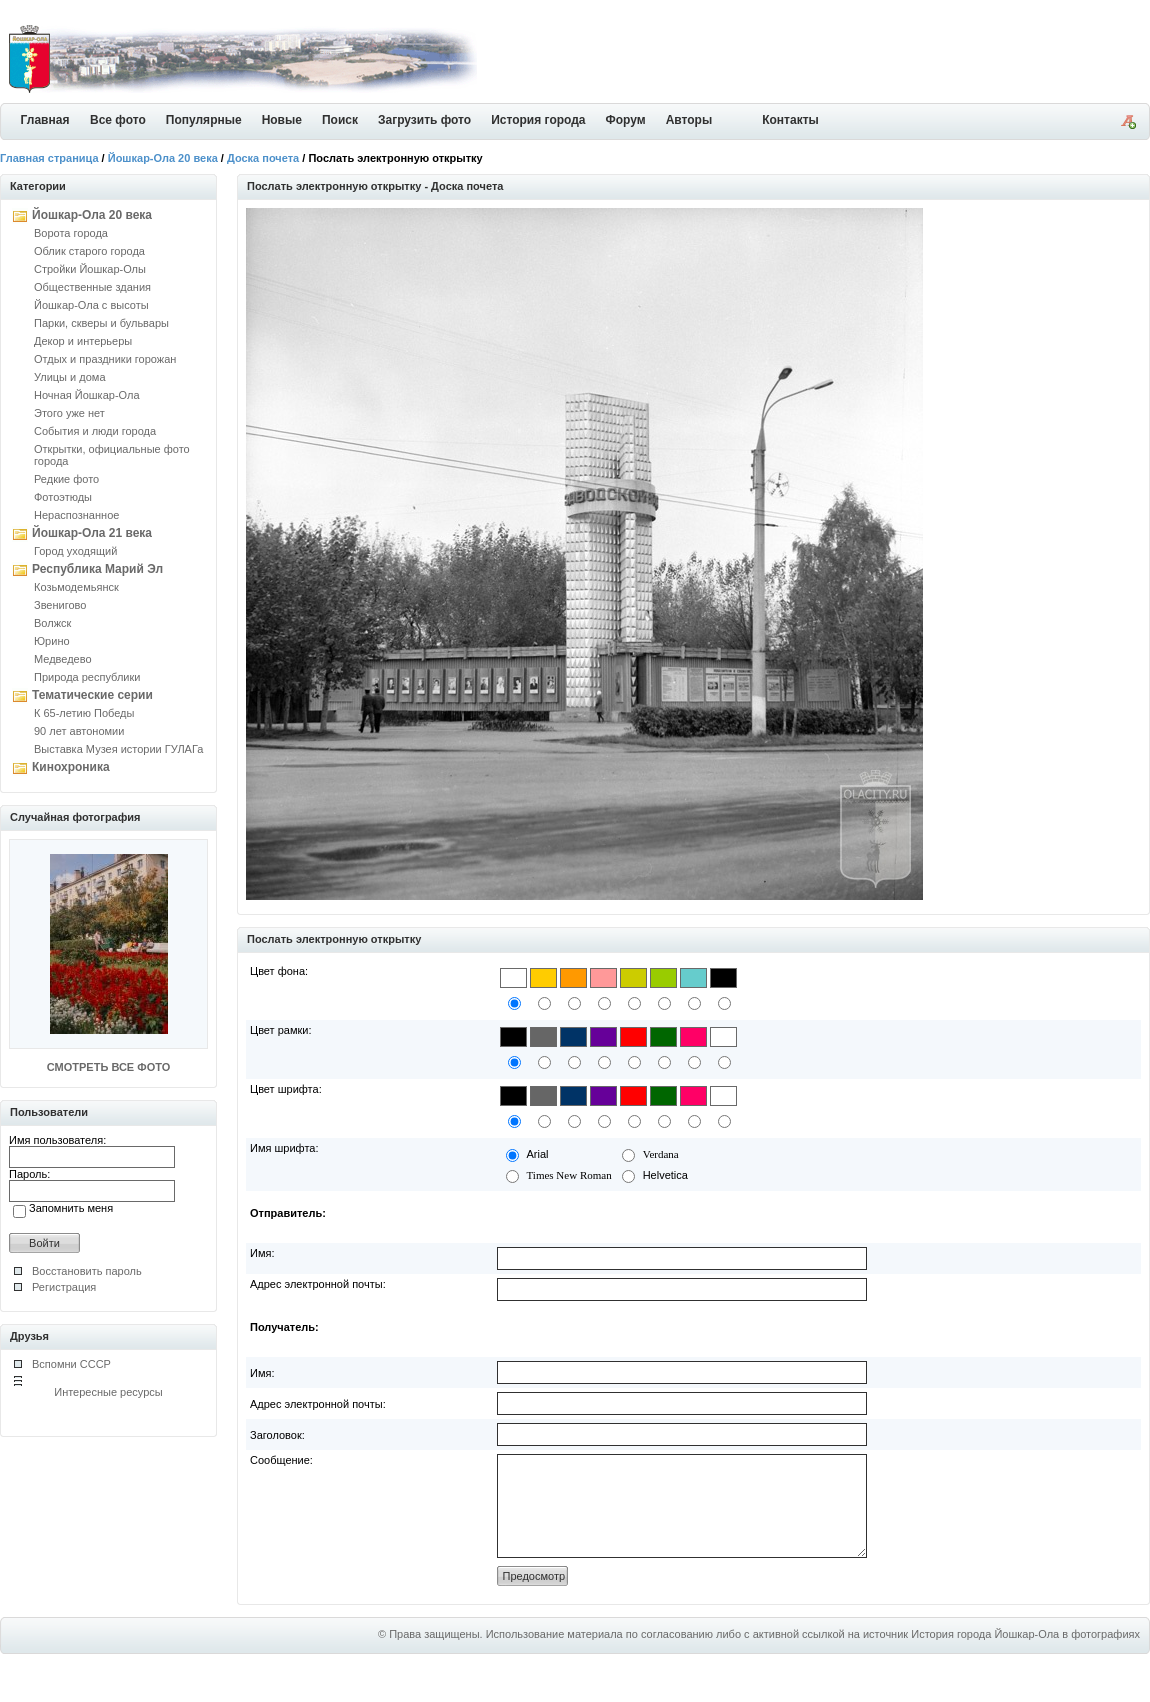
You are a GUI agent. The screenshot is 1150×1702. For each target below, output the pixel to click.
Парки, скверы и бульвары (101, 323)
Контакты (790, 120)
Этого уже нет (69, 413)
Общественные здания (92, 287)
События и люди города (95, 431)
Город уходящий (75, 551)
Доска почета (263, 158)
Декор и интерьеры (83, 341)
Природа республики (87, 677)
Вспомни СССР (71, 1364)
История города (538, 120)
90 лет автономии (79, 731)
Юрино (52, 641)
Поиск (340, 120)
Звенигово (60, 605)
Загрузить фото (424, 120)
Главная (45, 120)
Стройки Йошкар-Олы (90, 269)
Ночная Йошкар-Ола (87, 395)
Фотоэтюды (63, 497)
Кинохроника (71, 767)
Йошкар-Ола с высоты (91, 305)
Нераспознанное (76, 515)
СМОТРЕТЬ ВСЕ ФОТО (108, 1067)
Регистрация (64, 1287)
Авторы (689, 120)
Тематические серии (92, 695)
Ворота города (71, 233)
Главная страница (49, 158)
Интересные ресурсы (108, 1392)
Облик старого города (89, 251)
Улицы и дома (70, 377)
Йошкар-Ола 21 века (92, 533)
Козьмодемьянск (76, 587)
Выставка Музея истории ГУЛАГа (118, 749)
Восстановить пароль (87, 1271)
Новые (282, 120)
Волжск (52, 623)
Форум (626, 120)
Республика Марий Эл (97, 569)
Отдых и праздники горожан (105, 359)
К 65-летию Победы (84, 713)
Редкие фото (66, 479)
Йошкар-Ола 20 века (163, 158)
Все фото (118, 120)
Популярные (204, 120)
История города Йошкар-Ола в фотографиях (1025, 1655)
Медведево (63, 659)
